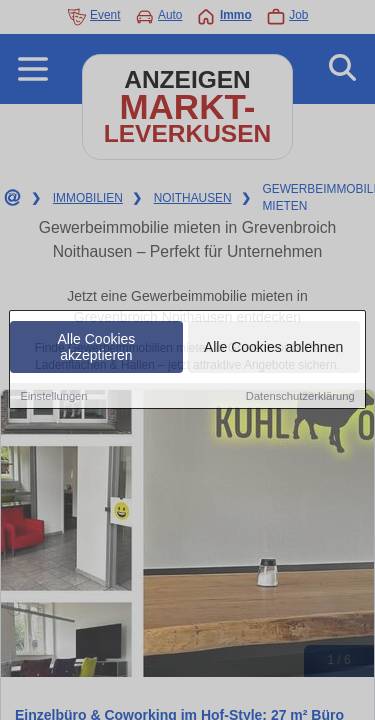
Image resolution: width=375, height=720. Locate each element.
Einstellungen (53, 397)
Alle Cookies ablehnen (273, 348)
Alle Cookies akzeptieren (97, 348)
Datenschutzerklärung (300, 397)
